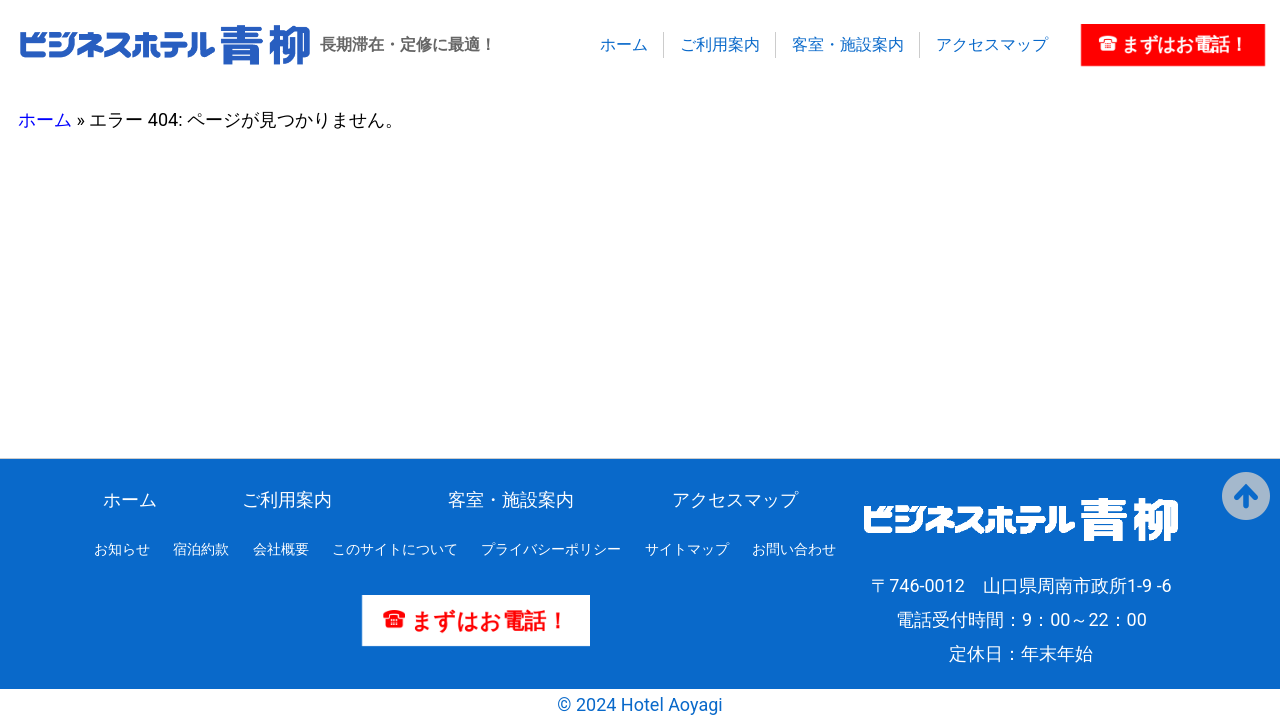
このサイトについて (395, 549)
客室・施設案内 (848, 44)
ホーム (624, 44)
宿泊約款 (201, 549)
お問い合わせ (794, 549)
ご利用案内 (720, 44)
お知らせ (122, 549)
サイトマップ (687, 549)
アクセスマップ (992, 44)
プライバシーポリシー (551, 549)
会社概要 (281, 549)
